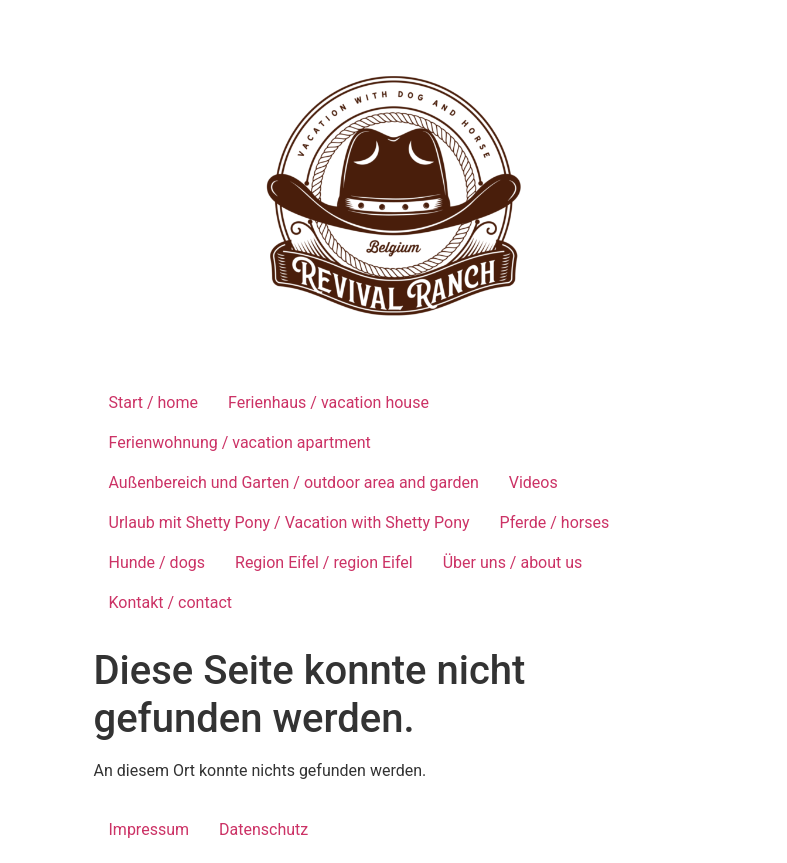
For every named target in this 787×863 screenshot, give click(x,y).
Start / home (153, 402)
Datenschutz (263, 829)
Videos (533, 482)
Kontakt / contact (171, 602)
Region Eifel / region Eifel (324, 562)
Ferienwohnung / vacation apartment (240, 442)
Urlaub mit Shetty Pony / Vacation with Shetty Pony (289, 522)
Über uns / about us (513, 562)
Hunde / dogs (157, 562)
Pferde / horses (555, 522)
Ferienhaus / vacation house (328, 402)
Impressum (149, 829)
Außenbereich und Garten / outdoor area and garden (294, 482)
